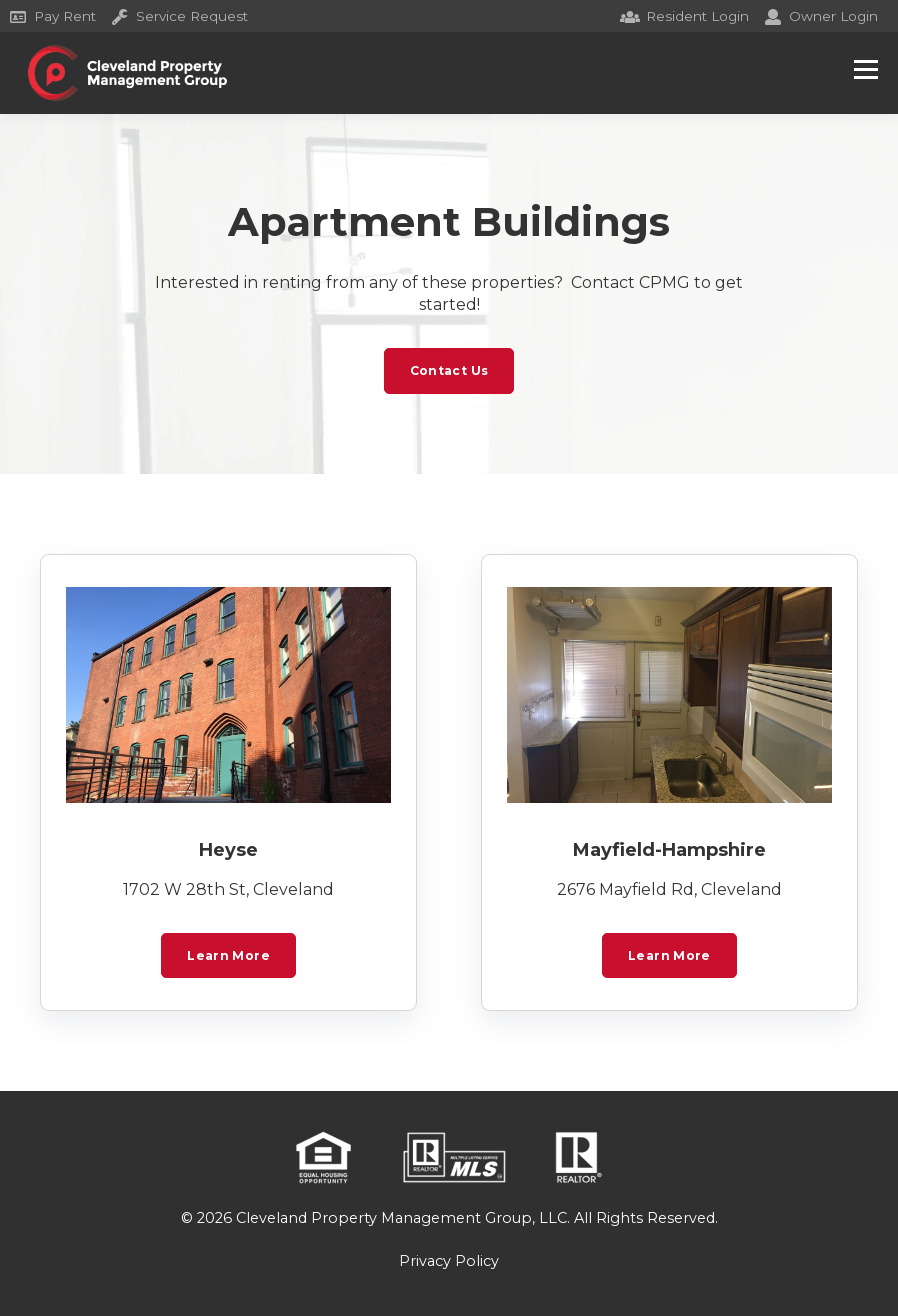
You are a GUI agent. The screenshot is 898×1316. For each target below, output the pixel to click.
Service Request (180, 16)
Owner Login (821, 16)
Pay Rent (53, 16)
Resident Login (685, 16)
